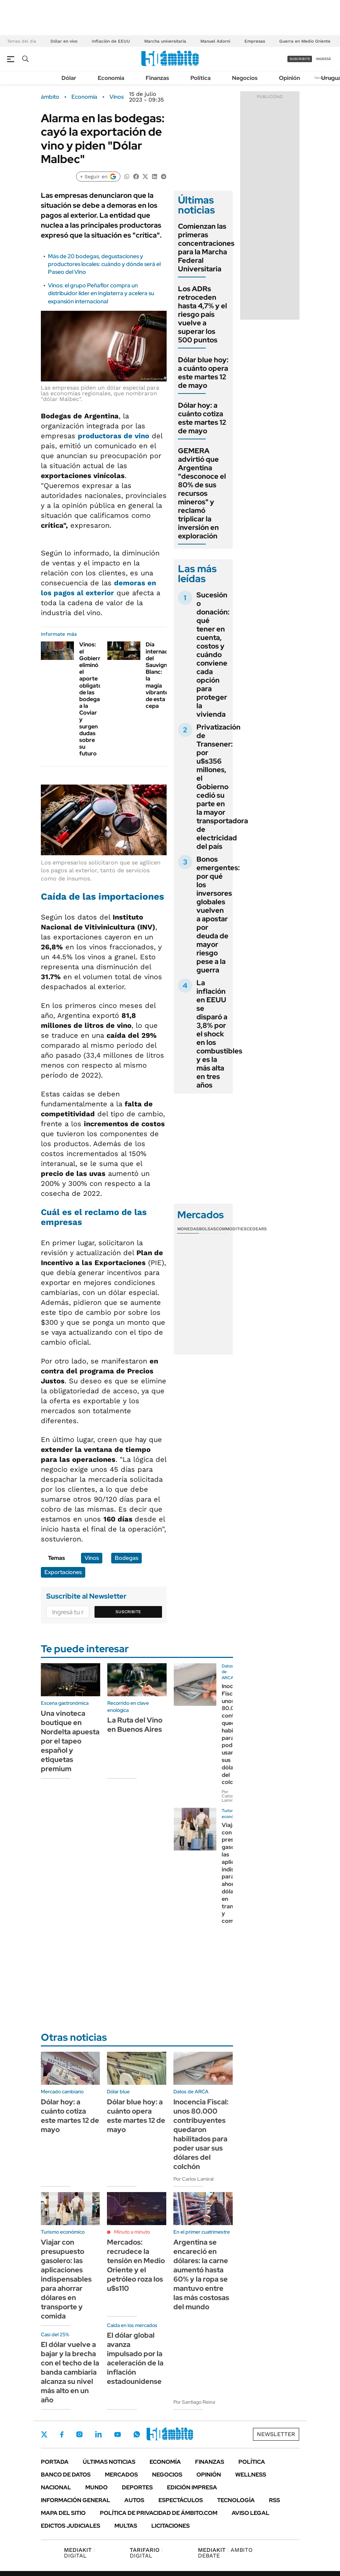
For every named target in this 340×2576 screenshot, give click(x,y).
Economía (111, 78)
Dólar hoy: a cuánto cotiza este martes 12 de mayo (202, 418)
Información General (75, 2500)
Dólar (68, 78)
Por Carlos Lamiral (229, 1796)
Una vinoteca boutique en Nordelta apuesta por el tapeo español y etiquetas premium (70, 1741)
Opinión (289, 78)
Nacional (56, 2487)
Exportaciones (63, 1572)
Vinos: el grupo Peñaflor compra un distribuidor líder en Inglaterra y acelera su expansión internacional (101, 293)
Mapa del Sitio (63, 2513)
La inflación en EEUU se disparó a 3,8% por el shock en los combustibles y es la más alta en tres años (219, 1034)
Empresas (254, 41)
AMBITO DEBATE (225, 2553)
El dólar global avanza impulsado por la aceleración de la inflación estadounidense (135, 2358)
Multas (125, 2525)
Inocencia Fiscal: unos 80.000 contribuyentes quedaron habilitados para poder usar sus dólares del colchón (200, 2134)
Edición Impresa (192, 2487)
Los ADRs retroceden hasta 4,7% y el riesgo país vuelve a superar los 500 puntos (202, 314)
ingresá (323, 59)
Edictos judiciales (70, 2525)
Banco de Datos (66, 2474)
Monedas (188, 1228)
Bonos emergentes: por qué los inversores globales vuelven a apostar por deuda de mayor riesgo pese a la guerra (218, 915)
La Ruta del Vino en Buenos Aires (134, 1724)
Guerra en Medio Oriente (304, 41)
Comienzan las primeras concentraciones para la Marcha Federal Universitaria (206, 247)
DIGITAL (79, 2553)
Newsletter (276, 2434)
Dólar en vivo (63, 41)
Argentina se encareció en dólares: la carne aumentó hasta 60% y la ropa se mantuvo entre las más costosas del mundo (201, 2274)
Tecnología (236, 2500)
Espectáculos (180, 2500)
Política (200, 78)
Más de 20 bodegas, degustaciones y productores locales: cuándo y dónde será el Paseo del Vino (104, 264)
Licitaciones (170, 2525)
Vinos (116, 97)
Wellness (250, 2474)
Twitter (44, 2434)
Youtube (117, 2434)
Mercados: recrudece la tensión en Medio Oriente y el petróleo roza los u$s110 (136, 2265)
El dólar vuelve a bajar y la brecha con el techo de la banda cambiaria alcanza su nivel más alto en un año (70, 2372)
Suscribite (128, 1611)
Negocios (245, 78)
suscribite (300, 59)
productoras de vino (113, 436)
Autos (134, 2500)
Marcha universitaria (165, 41)
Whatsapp (137, 2434)
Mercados (121, 2474)
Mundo (96, 2487)
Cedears (257, 1228)
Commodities (231, 1228)
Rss (274, 2500)
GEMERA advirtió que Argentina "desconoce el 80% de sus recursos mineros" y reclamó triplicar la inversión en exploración (202, 493)
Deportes (137, 2487)
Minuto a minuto (132, 2232)
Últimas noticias (109, 2462)
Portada (55, 2462)
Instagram (79, 2434)
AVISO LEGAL (250, 2513)
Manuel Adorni (215, 41)
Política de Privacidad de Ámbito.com (158, 2513)
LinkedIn (98, 2434)
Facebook (62, 2434)
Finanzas (157, 78)
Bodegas (126, 1558)
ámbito (50, 97)
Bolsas (207, 1228)
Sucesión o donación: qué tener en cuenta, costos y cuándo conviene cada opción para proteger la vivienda (213, 654)
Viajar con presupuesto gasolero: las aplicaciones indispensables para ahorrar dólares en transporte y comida (66, 2279)
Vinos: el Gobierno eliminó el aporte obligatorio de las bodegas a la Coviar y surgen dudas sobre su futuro (94, 699)
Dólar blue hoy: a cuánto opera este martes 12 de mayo (203, 372)
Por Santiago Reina (194, 2402)
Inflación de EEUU (111, 41)
